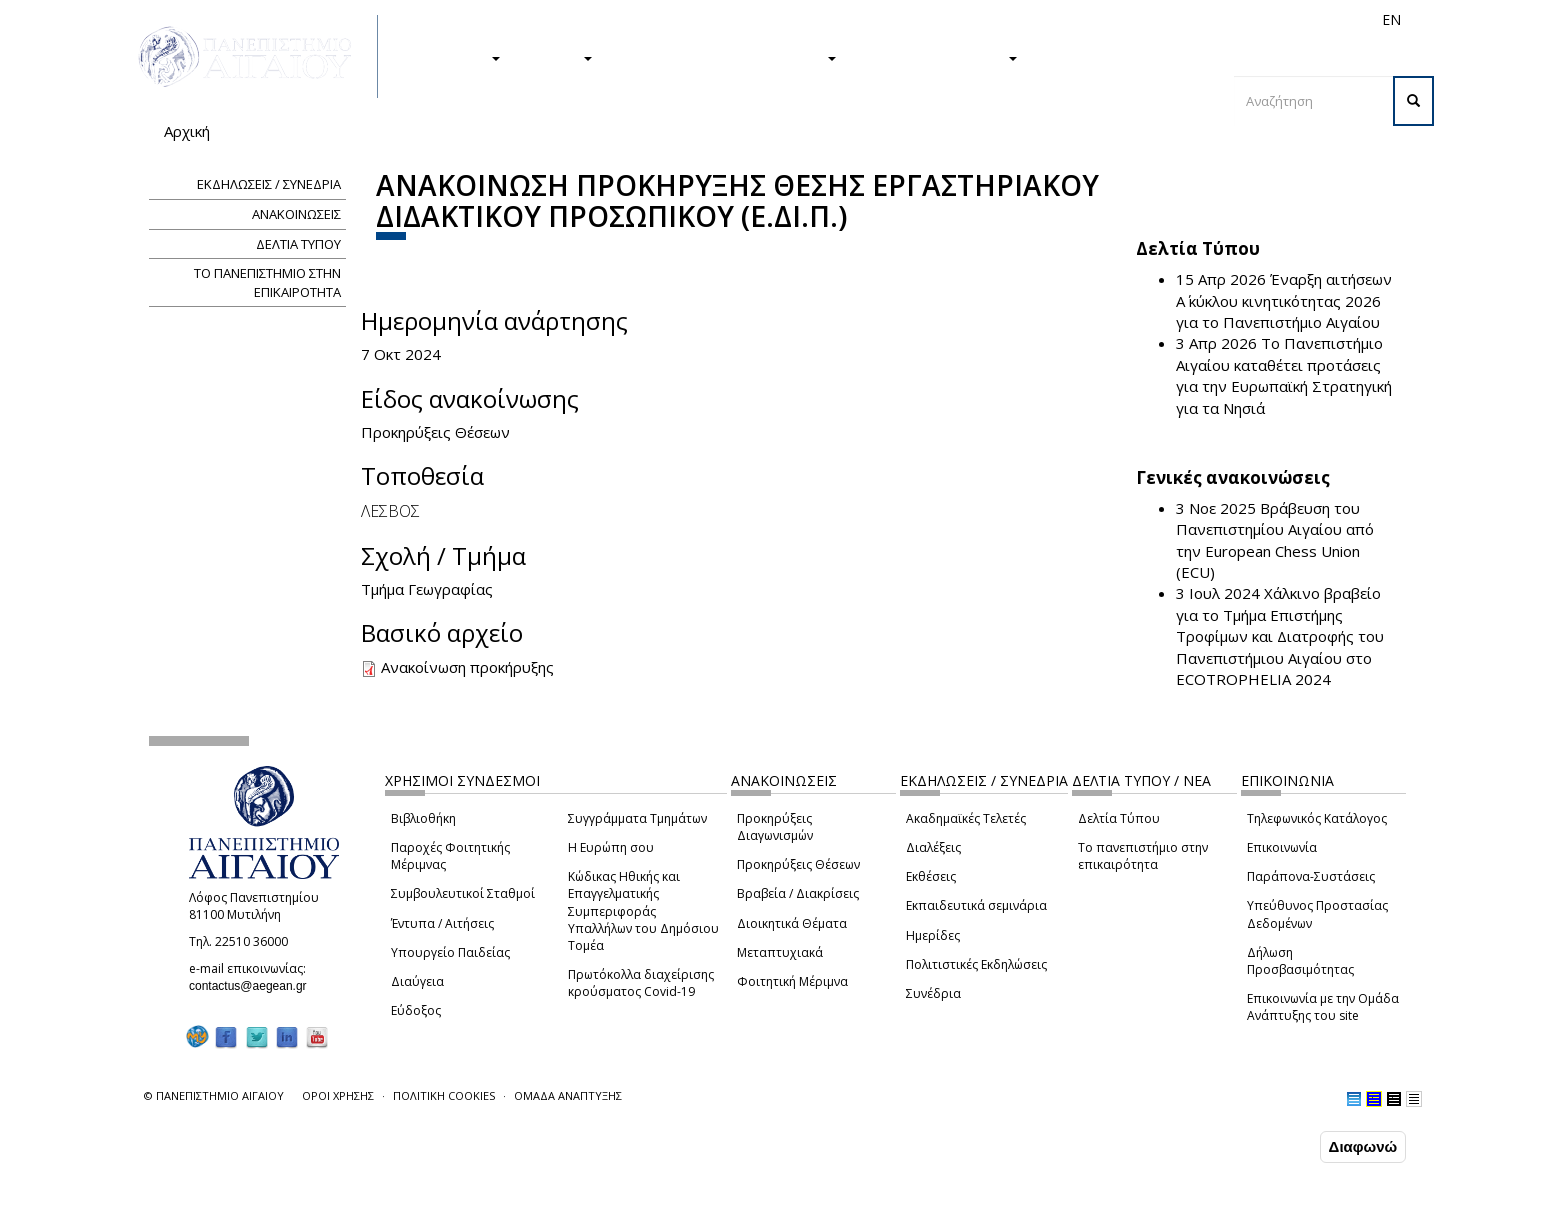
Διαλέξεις (933, 847)
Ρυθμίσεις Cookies (228, 1200)
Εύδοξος (416, 1010)
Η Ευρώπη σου (611, 847)
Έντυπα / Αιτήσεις (442, 923)
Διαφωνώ (1363, 1146)
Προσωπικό (1178, 19)
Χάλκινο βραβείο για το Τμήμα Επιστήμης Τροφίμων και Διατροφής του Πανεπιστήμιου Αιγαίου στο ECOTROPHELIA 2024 (1280, 636)
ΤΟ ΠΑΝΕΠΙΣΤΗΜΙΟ (937, 57)
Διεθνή (1110, 19)
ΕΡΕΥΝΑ (556, 57)
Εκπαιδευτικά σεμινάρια (976, 905)
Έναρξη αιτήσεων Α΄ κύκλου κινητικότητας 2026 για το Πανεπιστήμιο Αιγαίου (1284, 300)
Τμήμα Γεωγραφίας (427, 589)
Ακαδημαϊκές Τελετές (966, 818)
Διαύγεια (417, 981)
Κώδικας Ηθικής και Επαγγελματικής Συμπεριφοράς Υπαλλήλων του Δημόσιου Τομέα (643, 911)
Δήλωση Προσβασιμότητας (1300, 961)
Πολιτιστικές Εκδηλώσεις (976, 964)
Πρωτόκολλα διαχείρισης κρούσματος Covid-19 (641, 983)
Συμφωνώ (1273, 1146)
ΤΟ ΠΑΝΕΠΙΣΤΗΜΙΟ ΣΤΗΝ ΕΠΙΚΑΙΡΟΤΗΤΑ (267, 282)
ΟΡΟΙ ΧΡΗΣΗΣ (338, 1095)
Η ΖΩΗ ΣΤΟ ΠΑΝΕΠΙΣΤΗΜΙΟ (724, 57)
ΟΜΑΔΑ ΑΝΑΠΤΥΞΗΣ (568, 1095)
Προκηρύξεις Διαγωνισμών (775, 827)
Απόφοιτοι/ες (1036, 19)
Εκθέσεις (931, 876)
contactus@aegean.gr (254, 986)
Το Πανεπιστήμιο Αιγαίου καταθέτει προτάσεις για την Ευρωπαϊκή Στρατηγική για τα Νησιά (1284, 375)
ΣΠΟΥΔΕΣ (457, 57)
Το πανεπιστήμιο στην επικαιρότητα (1143, 856)
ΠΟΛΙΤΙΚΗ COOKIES (444, 1095)
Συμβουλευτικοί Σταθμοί (463, 893)
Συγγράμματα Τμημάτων (637, 818)
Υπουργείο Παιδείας (450, 952)
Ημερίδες (933, 935)
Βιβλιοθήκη (423, 818)
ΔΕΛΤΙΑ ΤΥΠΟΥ (298, 244)
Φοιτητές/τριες (938, 19)
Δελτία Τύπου (1119, 818)
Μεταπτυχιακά (780, 952)
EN (1391, 19)
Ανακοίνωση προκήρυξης (467, 667)
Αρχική (187, 131)
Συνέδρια (933, 993)
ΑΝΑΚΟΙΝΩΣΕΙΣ (296, 214)
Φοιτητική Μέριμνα (792, 981)
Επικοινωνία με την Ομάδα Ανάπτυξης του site (1323, 1007)
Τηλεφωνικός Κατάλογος (1317, 818)
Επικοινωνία (1282, 847)
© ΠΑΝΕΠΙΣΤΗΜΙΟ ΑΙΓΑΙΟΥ (214, 1095)
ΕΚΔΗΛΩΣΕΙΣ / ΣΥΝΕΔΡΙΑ (269, 184)
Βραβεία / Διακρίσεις (798, 893)
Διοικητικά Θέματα (792, 923)
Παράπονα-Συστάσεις (1311, 876)
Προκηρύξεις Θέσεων (798, 864)
